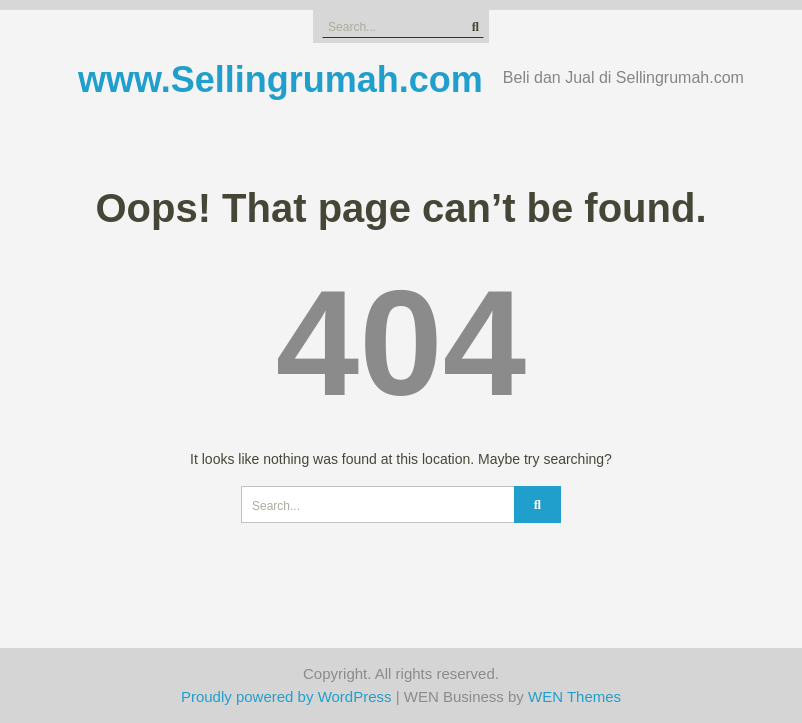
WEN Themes (574, 696)
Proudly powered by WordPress (286, 696)
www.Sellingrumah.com (280, 79)
